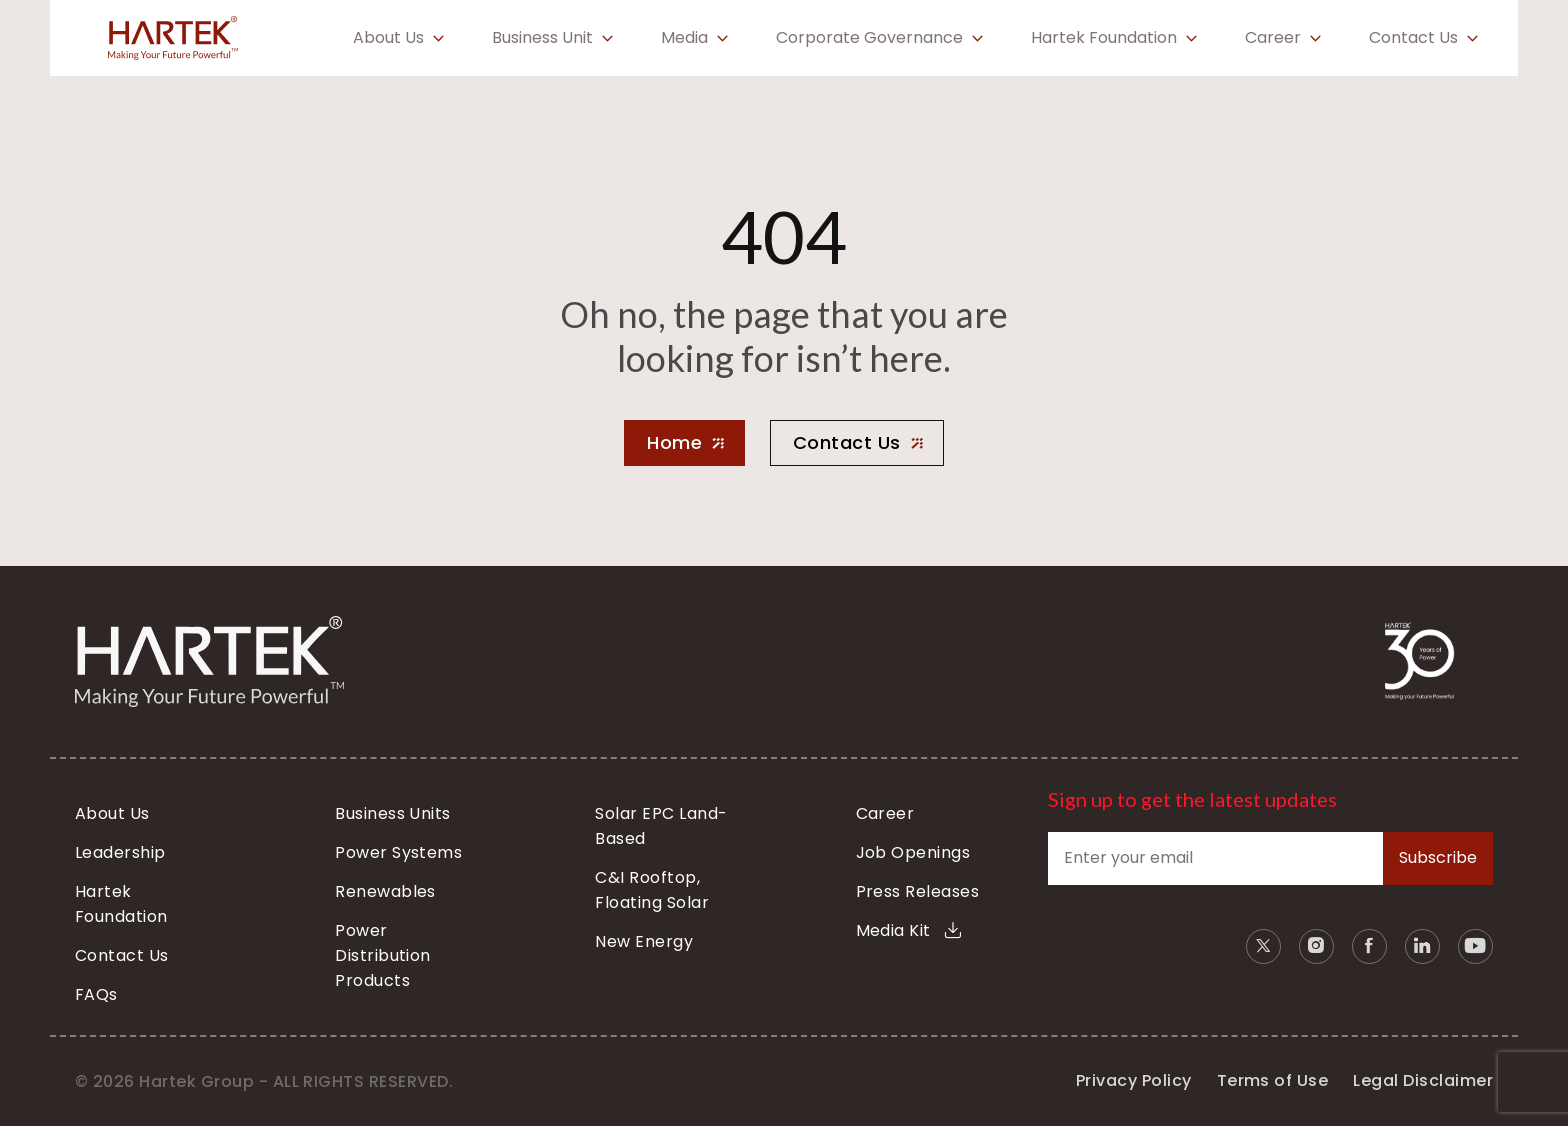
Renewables (385, 891)
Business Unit (542, 38)
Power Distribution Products (383, 955)
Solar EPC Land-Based (661, 826)
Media (684, 38)
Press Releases (918, 891)
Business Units (393, 813)
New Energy (644, 941)
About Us (388, 38)
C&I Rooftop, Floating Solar (652, 890)
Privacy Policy (1134, 1080)
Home (674, 442)
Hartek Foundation (1104, 38)
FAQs (96, 994)
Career (1273, 38)
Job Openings (913, 852)
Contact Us (1413, 38)
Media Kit (909, 930)
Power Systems (398, 852)
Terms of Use (1273, 1080)
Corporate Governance (869, 38)
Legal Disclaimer (1423, 1080)
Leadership (120, 852)
